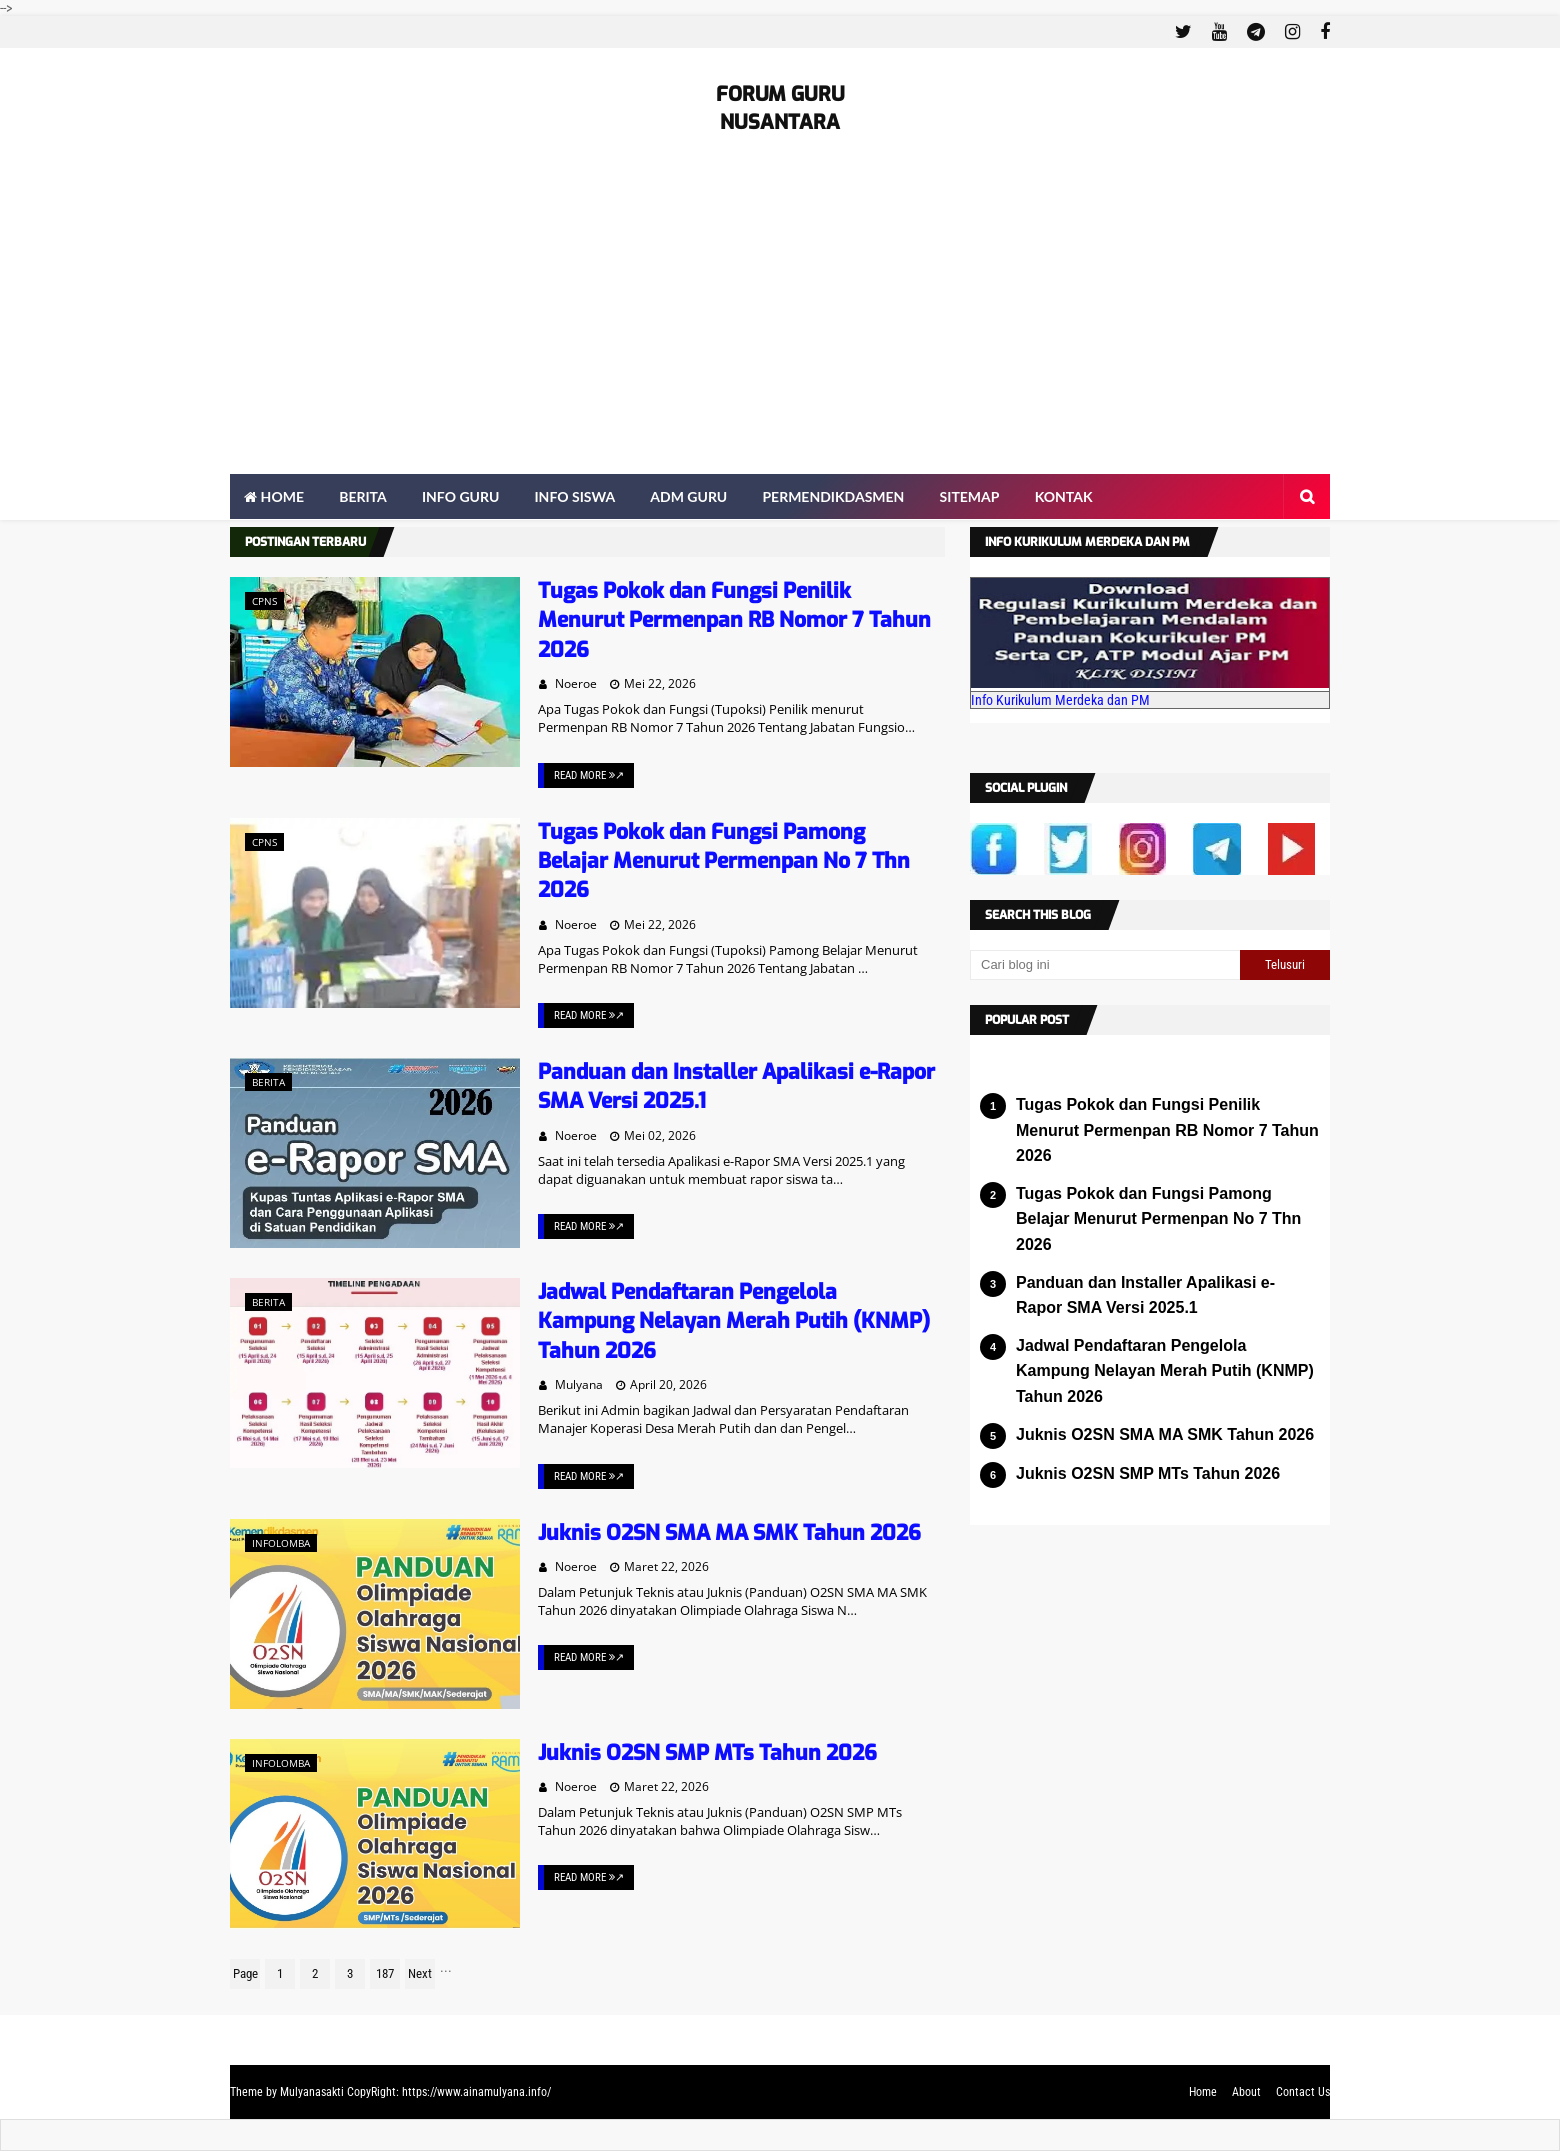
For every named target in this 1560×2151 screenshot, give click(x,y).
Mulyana (579, 1384)
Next (420, 1973)
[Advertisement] (780, 324)
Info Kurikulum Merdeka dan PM (1060, 700)
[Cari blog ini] (1105, 965)
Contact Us (1303, 2092)
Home (1203, 2092)
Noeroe (576, 683)
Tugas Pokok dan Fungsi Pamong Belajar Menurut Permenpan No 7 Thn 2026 (724, 861)
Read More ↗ (589, 775)
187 (385, 1973)
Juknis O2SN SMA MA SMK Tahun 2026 (729, 1533)
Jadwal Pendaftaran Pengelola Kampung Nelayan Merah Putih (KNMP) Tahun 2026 (734, 1321)
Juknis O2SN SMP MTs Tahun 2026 (707, 1753)
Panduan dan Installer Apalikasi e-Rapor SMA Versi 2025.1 (1145, 1295)
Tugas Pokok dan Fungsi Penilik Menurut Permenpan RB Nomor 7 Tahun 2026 (734, 620)
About (1246, 2092)
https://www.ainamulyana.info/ (476, 2092)
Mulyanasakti (312, 2092)
